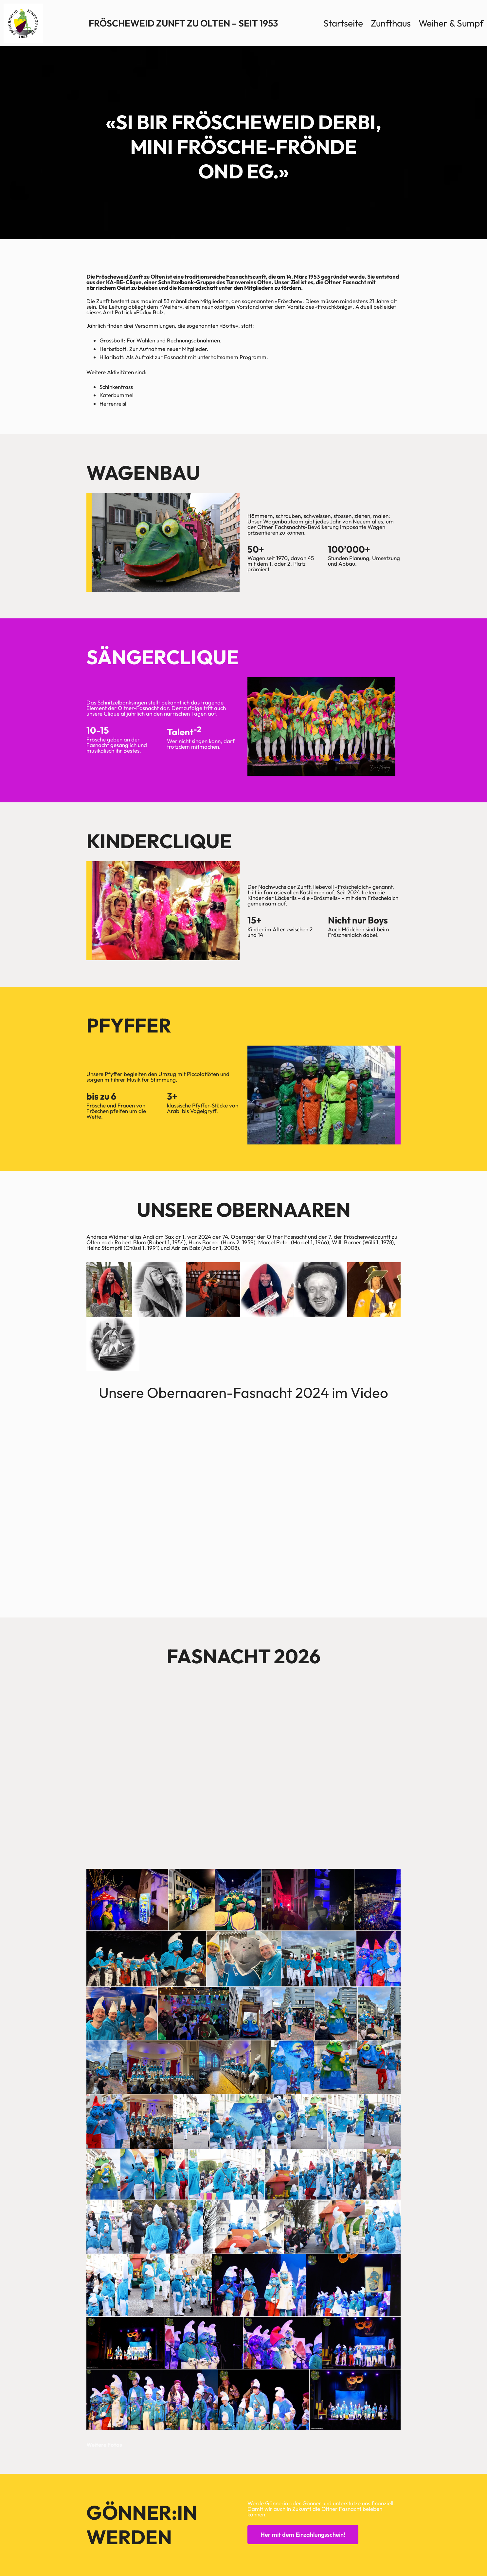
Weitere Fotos (104, 2444)
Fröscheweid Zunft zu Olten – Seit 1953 (183, 23)
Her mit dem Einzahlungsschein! (303, 2534)
